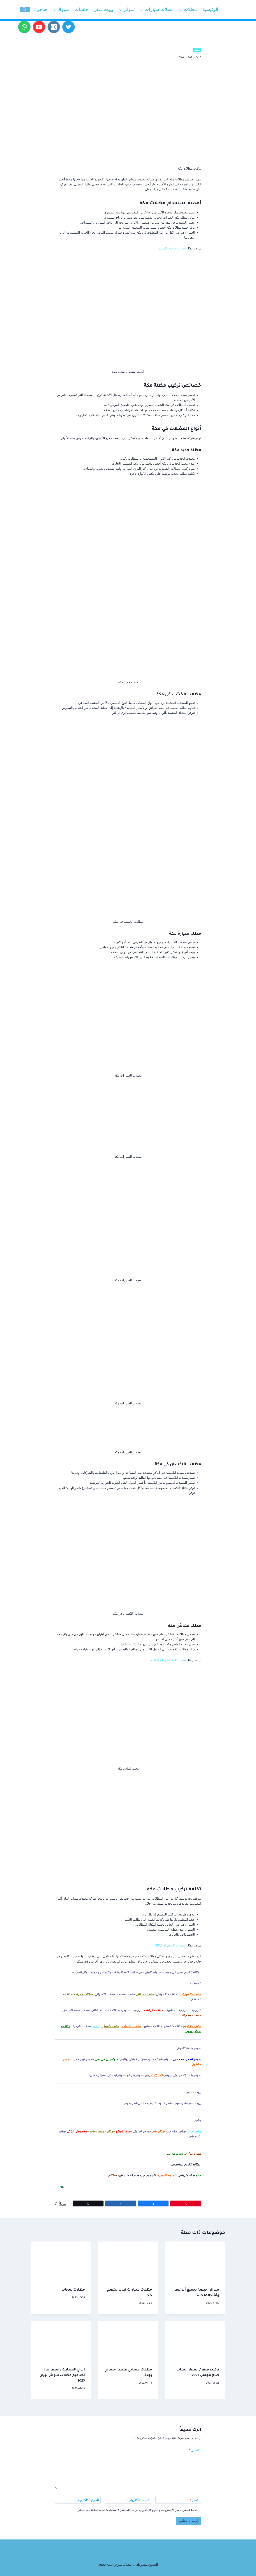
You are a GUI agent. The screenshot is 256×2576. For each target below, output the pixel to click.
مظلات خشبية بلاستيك (172, 248)
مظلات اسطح (110, 2026)
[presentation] (195, 2261)
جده (198, 2175)
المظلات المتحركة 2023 (171, 1945)
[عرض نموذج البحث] (25, 9)
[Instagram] (54, 27)
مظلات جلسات (131, 2026)
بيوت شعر (103, 9)
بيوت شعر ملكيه (190, 2103)
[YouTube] (39, 27)
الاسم (195, 2500)
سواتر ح (158, 2075)
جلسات (81, 9)
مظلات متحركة (191, 2015)
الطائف (112, 2175)
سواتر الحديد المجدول (187, 2059)
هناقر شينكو (123, 2131)
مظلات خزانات (154, 2010)
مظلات (197, 50)
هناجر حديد (194, 2131)
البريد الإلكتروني (137, 2500)
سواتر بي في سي (106, 2059)
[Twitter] (68, 27)
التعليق (194, 2450)
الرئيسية (210, 9)
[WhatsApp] (24, 27)
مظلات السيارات (190, 1994)
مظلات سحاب (73, 2290)
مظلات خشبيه (192, 2026)
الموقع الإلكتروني (88, 2500)
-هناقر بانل (158, 2131)
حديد (95, 2026)
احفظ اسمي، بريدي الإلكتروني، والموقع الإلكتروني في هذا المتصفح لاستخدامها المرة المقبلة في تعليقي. (137, 2510)
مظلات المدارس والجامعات (169, 1660)
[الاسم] (178, 2500)
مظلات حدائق (145, 1994)
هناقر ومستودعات (101, 2131)
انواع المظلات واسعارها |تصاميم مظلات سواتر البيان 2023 (62, 2375)
